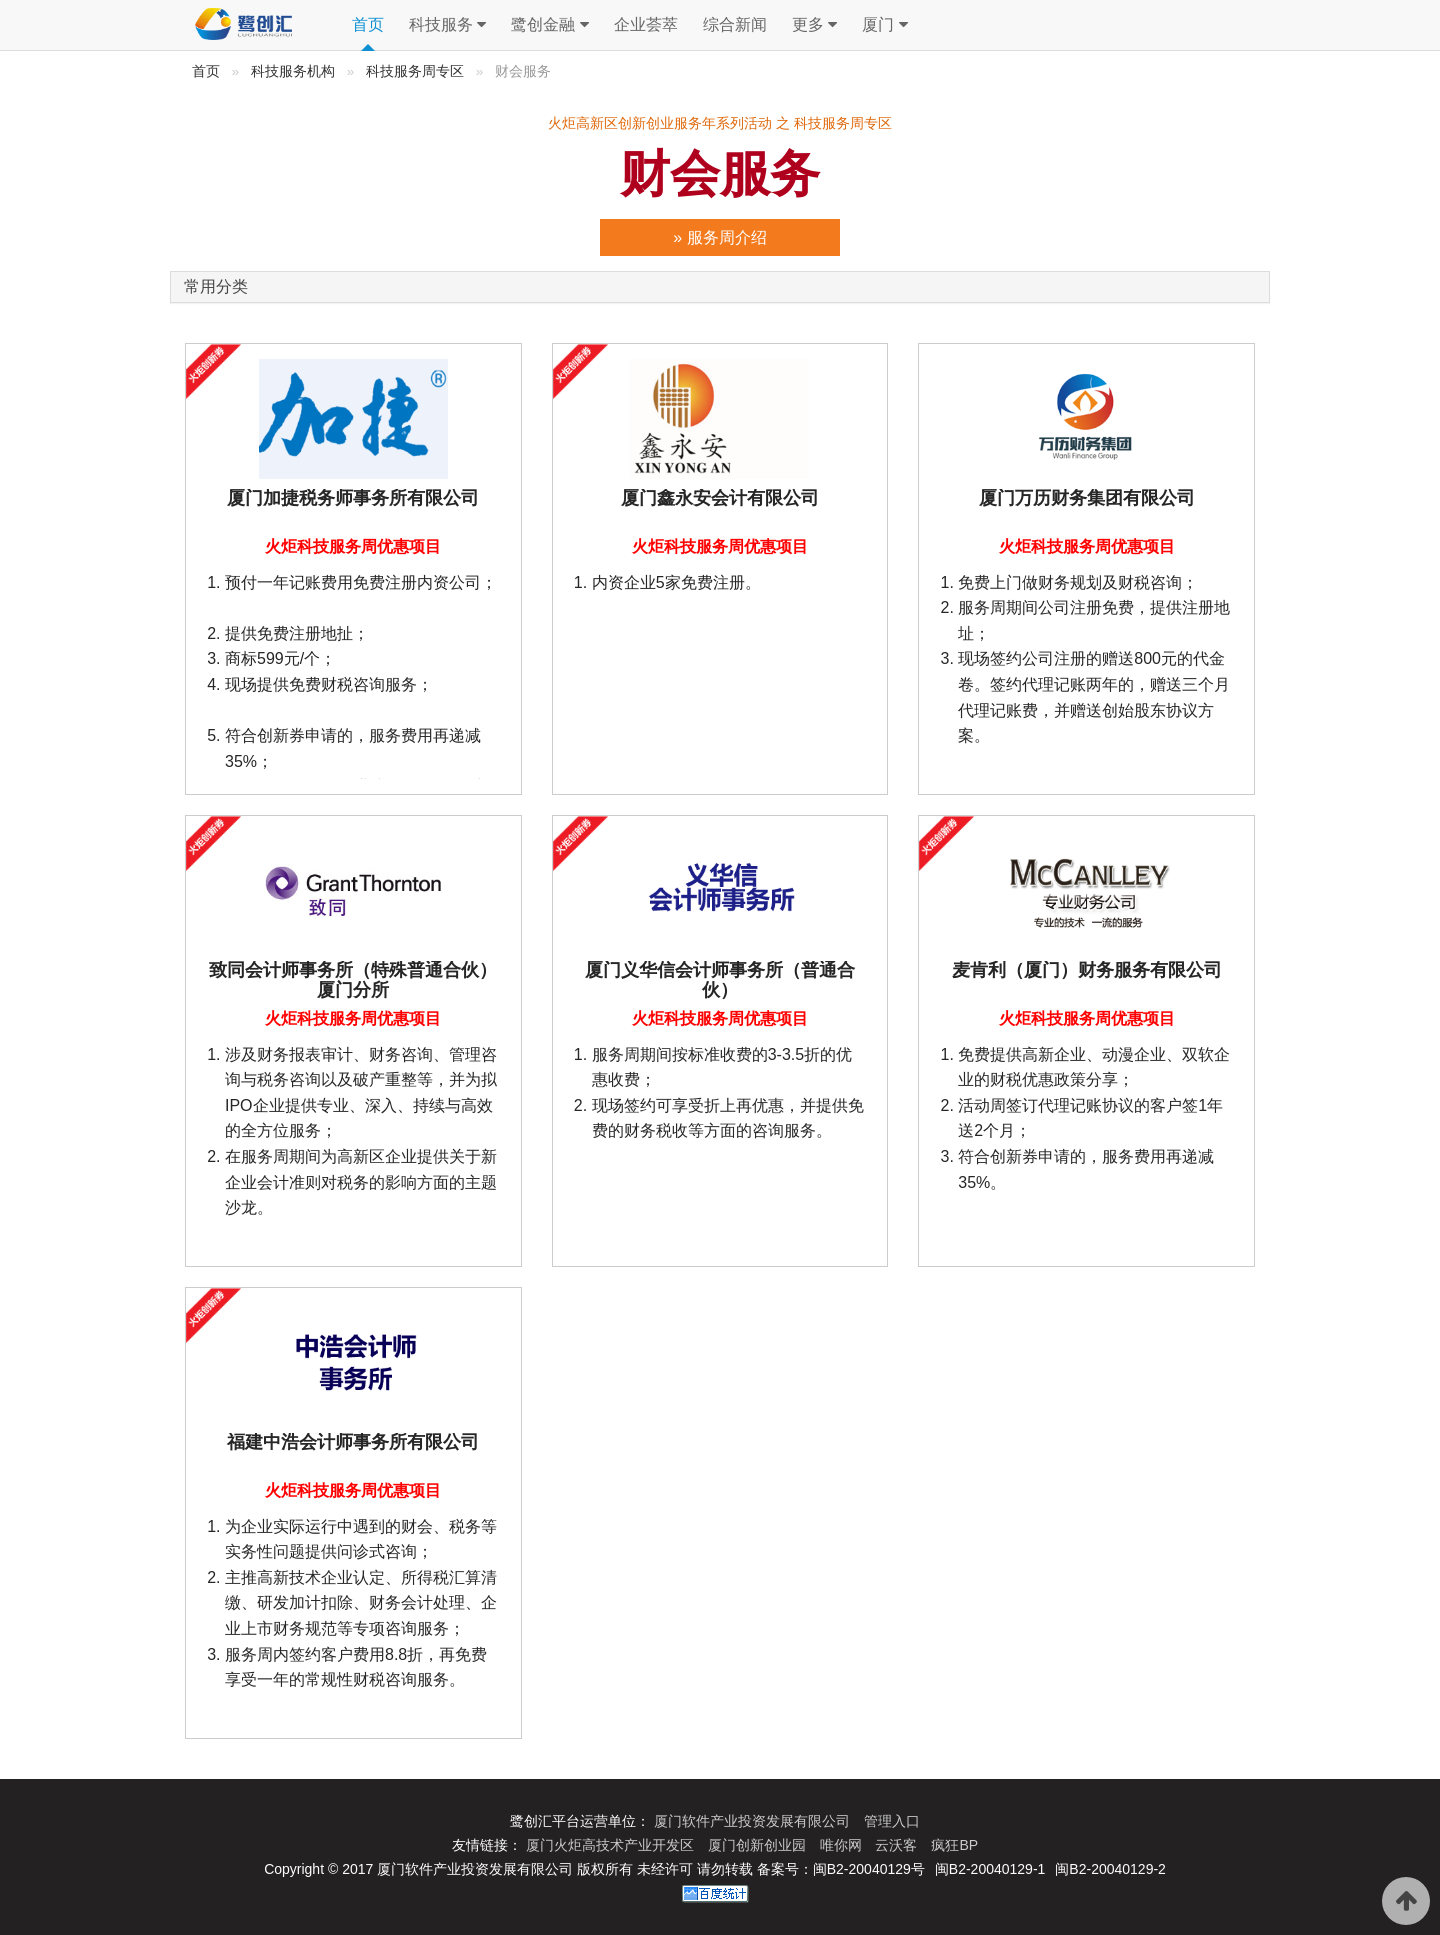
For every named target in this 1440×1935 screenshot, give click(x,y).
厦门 (884, 25)
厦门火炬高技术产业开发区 (612, 1845)
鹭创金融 (549, 25)
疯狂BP (954, 1845)
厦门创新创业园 (759, 1845)
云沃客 (898, 1845)
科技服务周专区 (415, 71)
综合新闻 (735, 24)
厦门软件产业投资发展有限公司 (754, 1821)
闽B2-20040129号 (869, 1869)
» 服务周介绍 (719, 237)
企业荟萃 (646, 24)
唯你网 (843, 1845)
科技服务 (447, 25)
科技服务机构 (293, 71)
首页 (368, 24)
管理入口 (892, 1821)
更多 (814, 25)
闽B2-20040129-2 (1110, 1869)
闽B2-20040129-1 (990, 1869)
